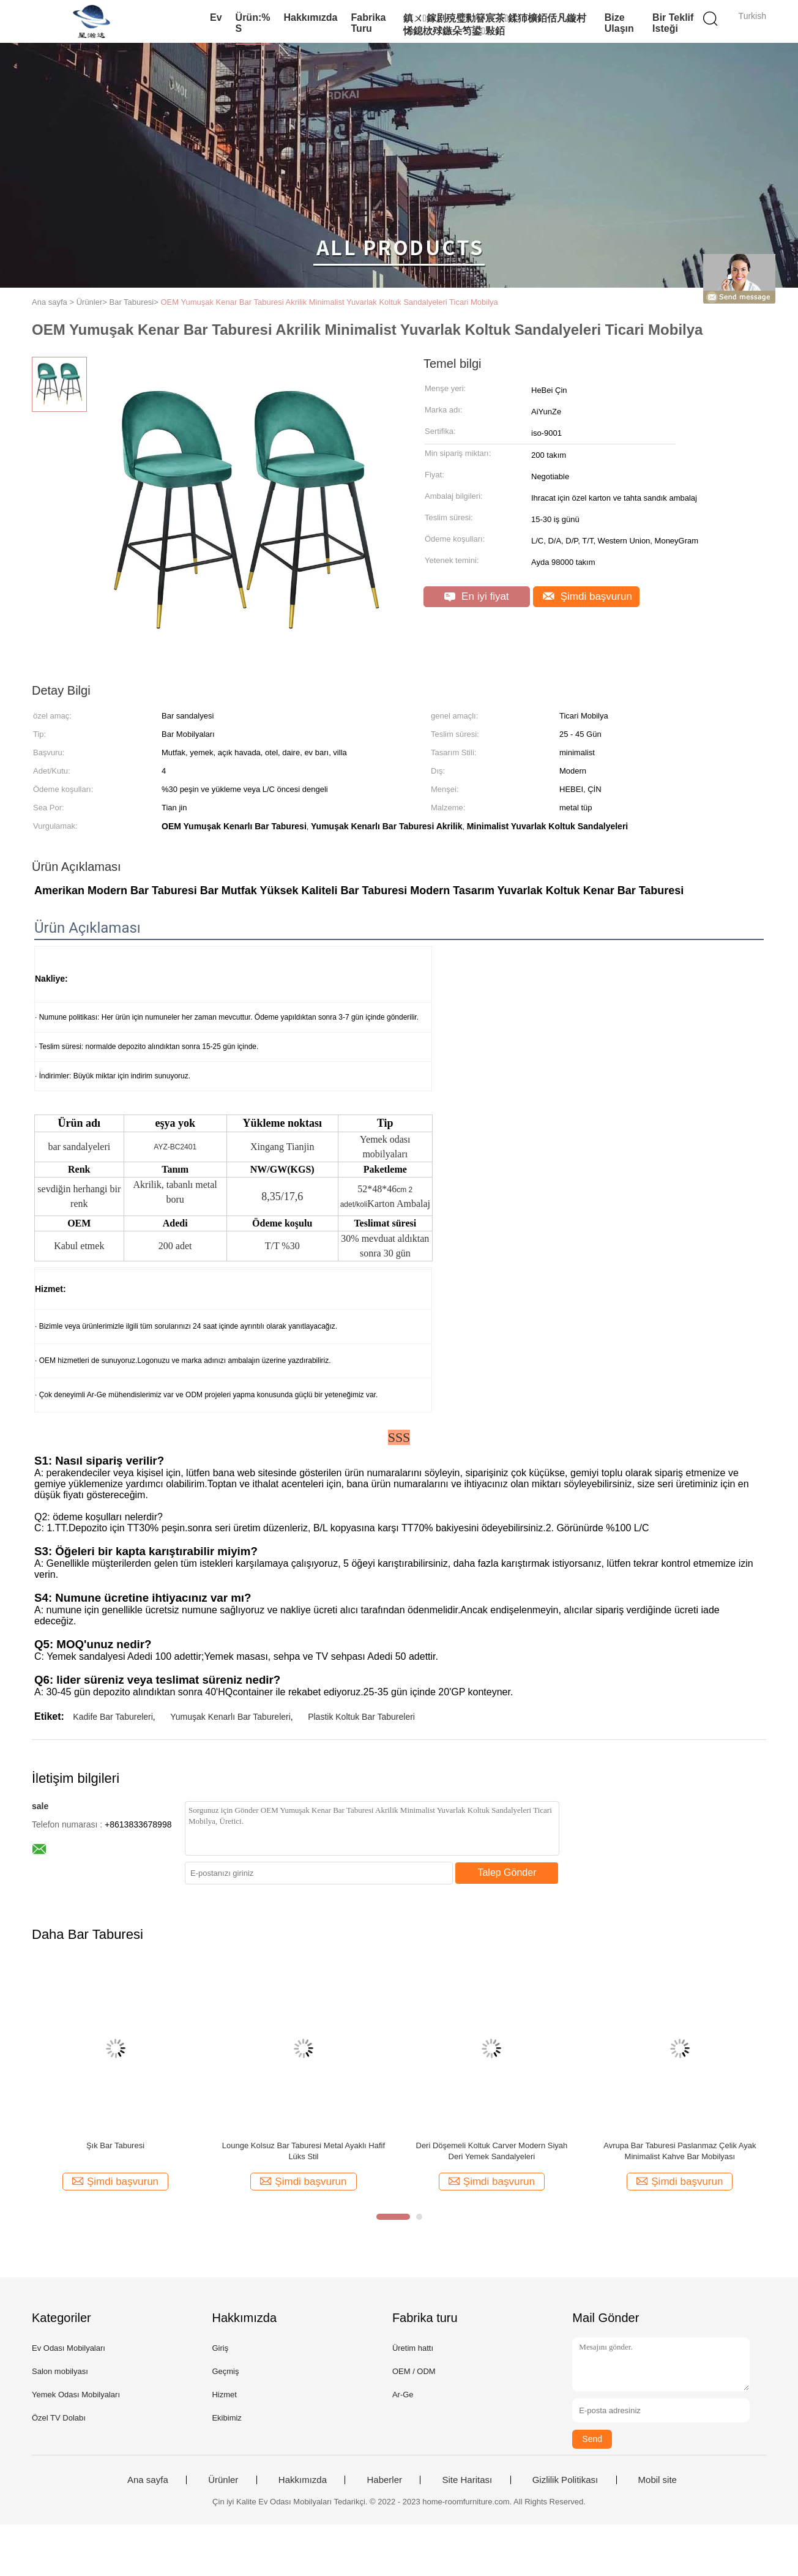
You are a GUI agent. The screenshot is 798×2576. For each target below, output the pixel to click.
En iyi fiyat (476, 596)
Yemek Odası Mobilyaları (76, 2394)
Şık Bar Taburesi (115, 2145)
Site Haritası (467, 2480)
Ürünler (223, 2480)
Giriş (220, 2348)
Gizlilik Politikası (565, 2480)
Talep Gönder (506, 1872)
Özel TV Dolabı (59, 2417)
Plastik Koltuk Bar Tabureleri (361, 1717)
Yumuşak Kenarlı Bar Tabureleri (230, 1717)
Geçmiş (225, 2371)
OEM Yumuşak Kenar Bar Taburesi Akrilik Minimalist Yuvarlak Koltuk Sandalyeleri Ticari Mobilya (329, 302)
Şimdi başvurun (587, 596)
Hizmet (224, 2394)
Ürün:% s (253, 23)
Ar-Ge (403, 2394)
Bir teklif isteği (672, 23)
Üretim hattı (412, 2348)
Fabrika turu (368, 23)
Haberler (384, 2480)
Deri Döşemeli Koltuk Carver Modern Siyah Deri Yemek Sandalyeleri (492, 2151)
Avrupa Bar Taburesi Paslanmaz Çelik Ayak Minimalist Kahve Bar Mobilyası (679, 2151)
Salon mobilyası (60, 2371)
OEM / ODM (414, 2371)
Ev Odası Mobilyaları (68, 2348)
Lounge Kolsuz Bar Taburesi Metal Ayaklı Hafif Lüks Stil (303, 2151)
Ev (216, 17)
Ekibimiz (226, 2417)
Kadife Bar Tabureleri (112, 1717)
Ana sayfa (147, 2480)
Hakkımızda (310, 17)
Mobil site (657, 2480)
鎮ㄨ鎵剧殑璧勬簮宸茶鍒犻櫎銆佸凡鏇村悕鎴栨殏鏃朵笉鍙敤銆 (495, 24)
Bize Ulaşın (619, 23)
